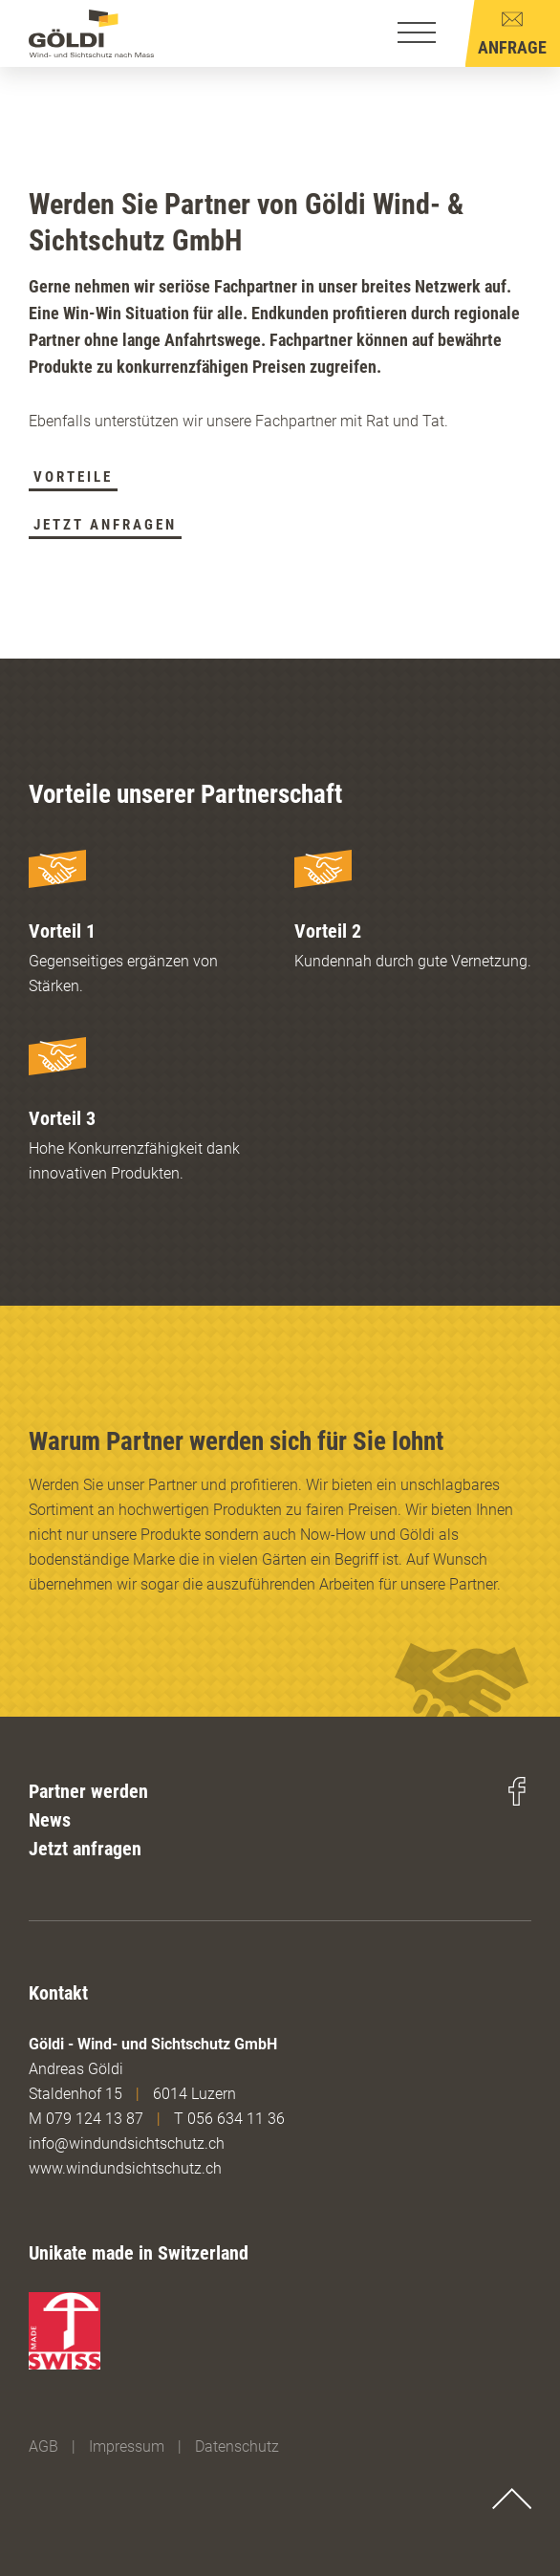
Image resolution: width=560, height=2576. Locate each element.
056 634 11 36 (236, 2119)
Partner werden (88, 1791)
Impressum (126, 2446)
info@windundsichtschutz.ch (127, 2143)
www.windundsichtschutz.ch (125, 2168)
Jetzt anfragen (85, 1848)
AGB (43, 2446)
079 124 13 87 (94, 2119)
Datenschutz (237, 2446)
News (50, 1819)
